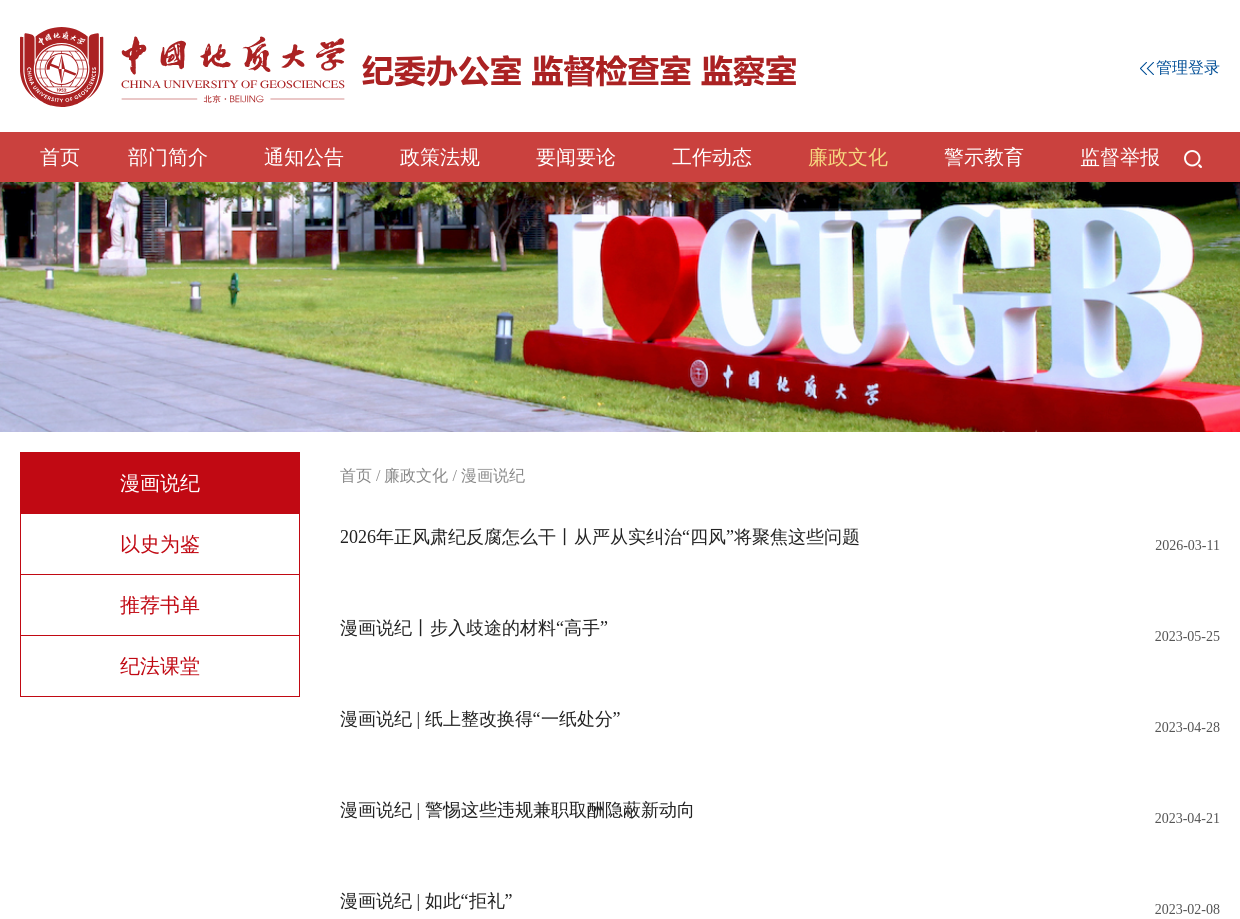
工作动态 (712, 157)
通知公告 (304, 157)
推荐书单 (160, 605)
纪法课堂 (160, 666)
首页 (60, 157)
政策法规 (440, 157)
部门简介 (168, 157)
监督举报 (1120, 157)
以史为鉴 (160, 544)
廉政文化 (848, 157)
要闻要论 (576, 157)
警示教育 (984, 157)
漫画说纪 (160, 483)
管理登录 (1180, 67)
